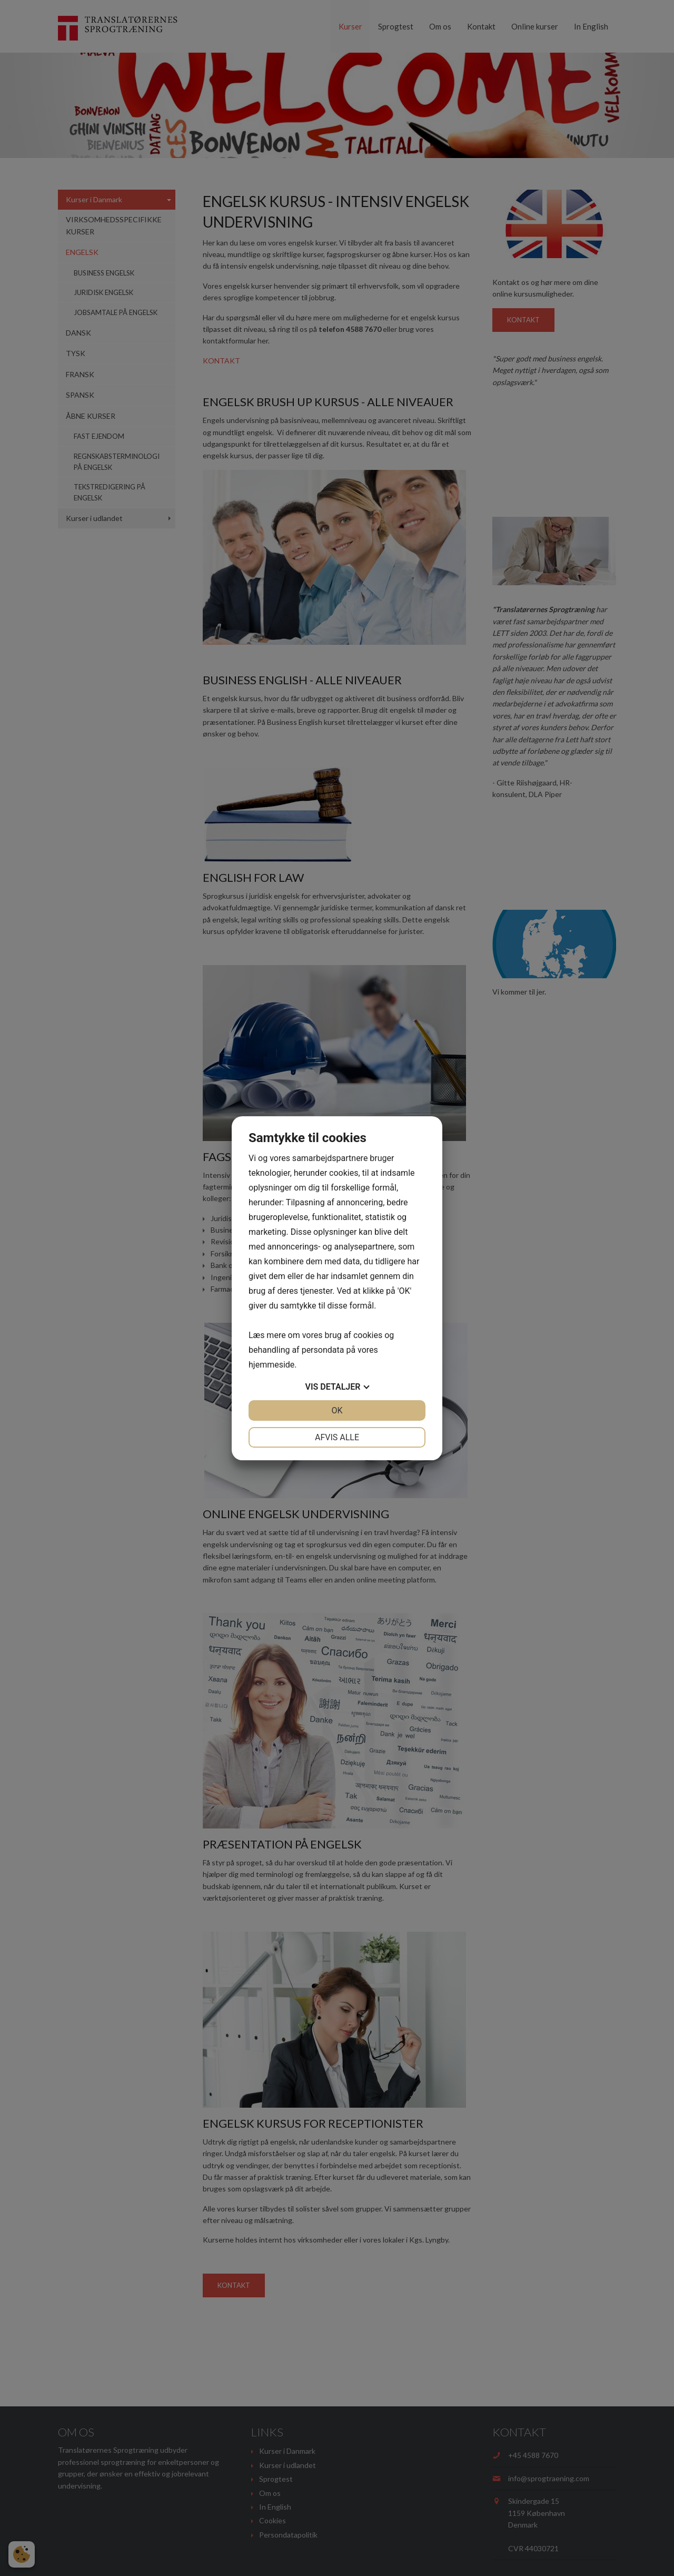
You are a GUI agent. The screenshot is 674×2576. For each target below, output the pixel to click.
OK (336, 1410)
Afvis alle (337, 1437)
